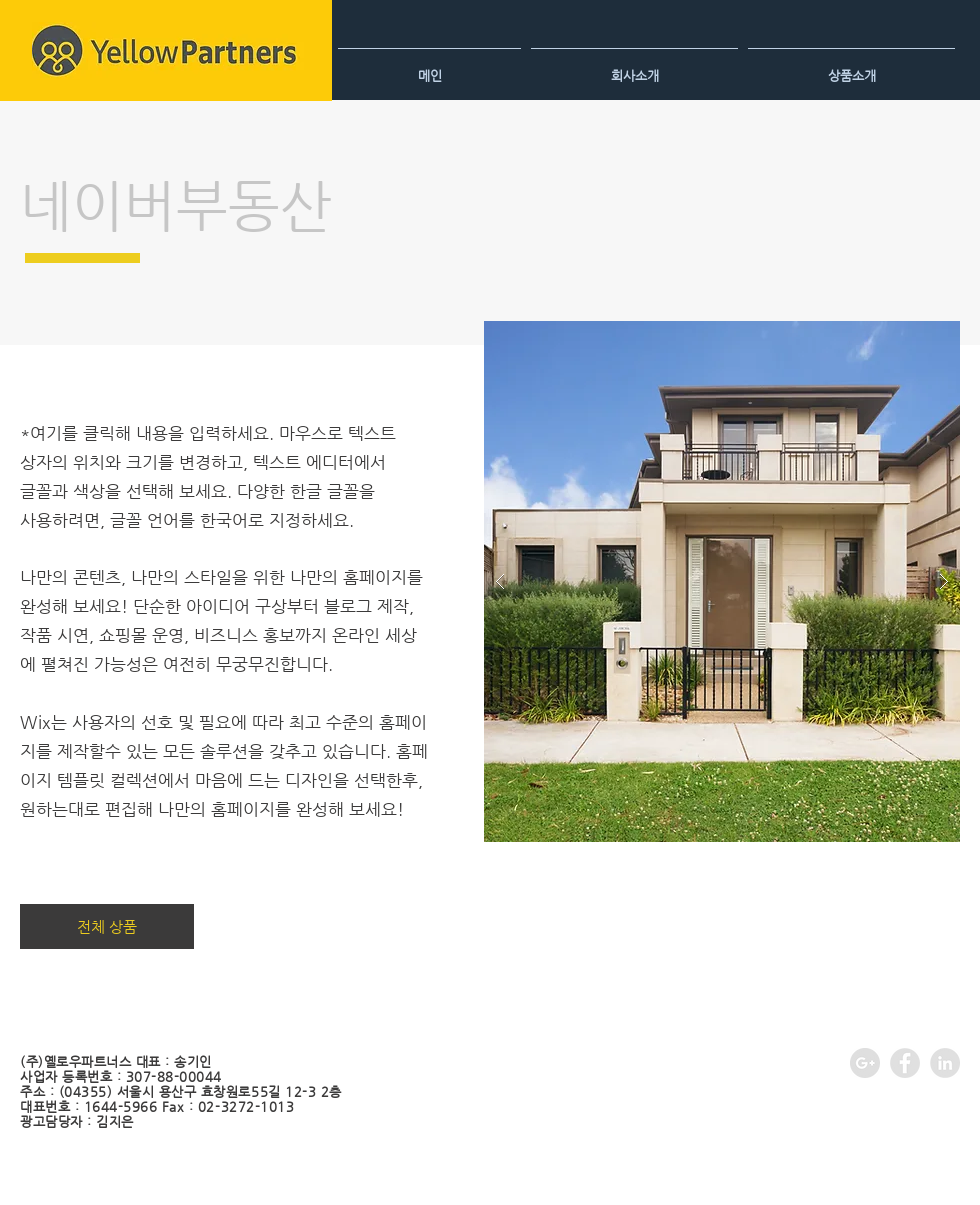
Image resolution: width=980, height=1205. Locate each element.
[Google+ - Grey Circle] (865, 1063)
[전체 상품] (107, 926)
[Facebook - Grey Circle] (905, 1063)
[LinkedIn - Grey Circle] (945, 1063)
